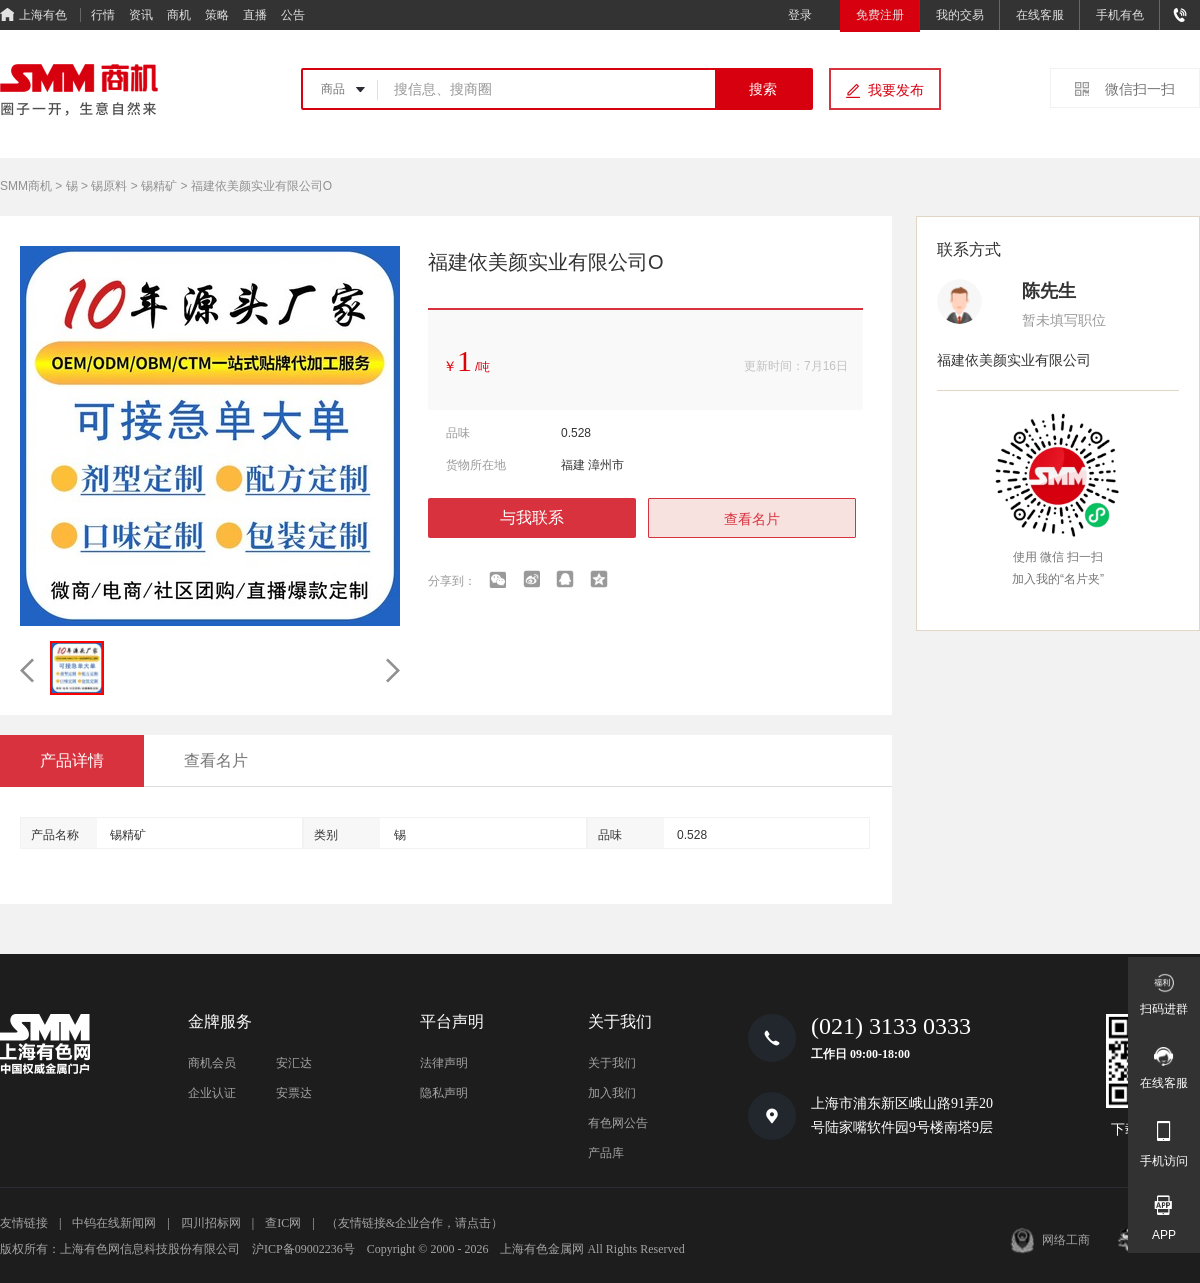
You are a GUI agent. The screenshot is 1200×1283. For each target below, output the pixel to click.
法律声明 (444, 1063)
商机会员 (212, 1063)
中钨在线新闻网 (114, 1223)
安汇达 (294, 1063)
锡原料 (109, 186)
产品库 (606, 1153)
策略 (217, 15)
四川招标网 (211, 1223)
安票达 (294, 1093)
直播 (255, 15)
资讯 (141, 15)
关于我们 (612, 1063)
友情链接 (24, 1223)
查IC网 (283, 1223)
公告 (293, 15)
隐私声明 (444, 1093)
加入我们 (612, 1093)
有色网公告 (618, 1123)
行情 (103, 15)
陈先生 (1049, 291)
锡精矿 (159, 186)
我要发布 (896, 90)
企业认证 (212, 1093)
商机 (179, 15)
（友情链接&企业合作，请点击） (414, 1223)
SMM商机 (26, 186)
